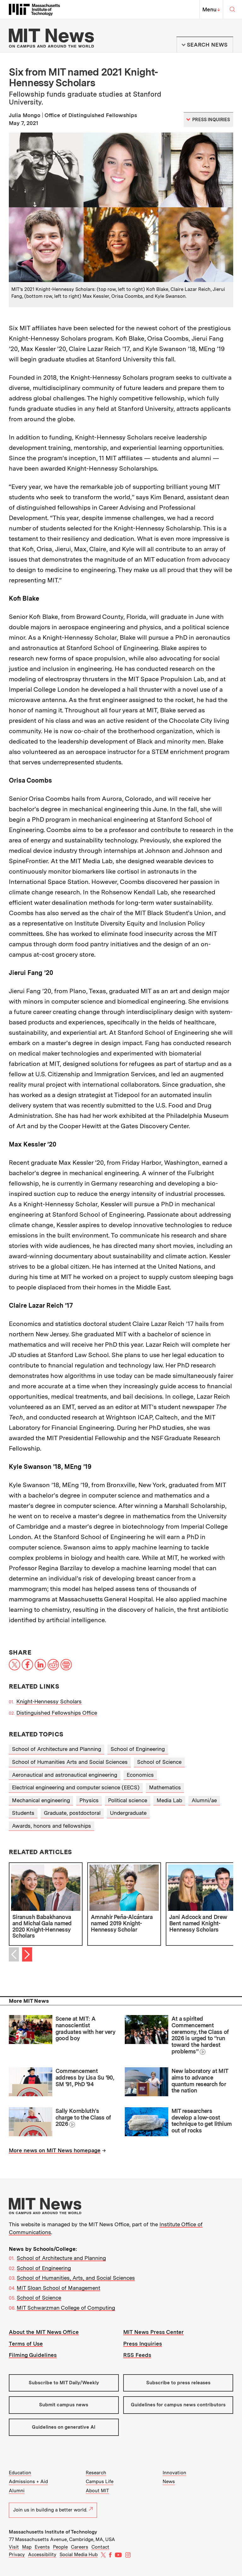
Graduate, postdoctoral (72, 1813)
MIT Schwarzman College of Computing (66, 2308)
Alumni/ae (204, 1800)
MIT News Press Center (153, 2332)
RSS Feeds (137, 2355)
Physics (89, 1800)
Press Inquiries (142, 2344)
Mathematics (165, 1787)
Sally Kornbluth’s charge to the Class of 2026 (83, 2117)
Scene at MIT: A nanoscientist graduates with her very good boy (85, 2028)
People (60, 2547)
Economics (140, 1775)
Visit (14, 2547)
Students (23, 1813)
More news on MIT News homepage (55, 2150)
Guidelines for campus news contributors (178, 2405)
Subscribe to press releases (178, 2383)
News (169, 2481)
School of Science (159, 1762)
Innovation (174, 2473)
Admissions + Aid (28, 2481)
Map (27, 2547)
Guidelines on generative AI (63, 2427)
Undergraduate (128, 1813)
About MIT (97, 2491)
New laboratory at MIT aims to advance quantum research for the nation (199, 2081)
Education (20, 2473)
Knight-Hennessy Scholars (49, 1701)
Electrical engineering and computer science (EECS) (76, 1787)
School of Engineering (138, 1749)
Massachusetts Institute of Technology (53, 2532)
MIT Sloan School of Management (58, 2288)
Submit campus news (63, 2405)
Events (42, 2547)
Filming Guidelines (33, 2355)
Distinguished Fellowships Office (56, 1713)
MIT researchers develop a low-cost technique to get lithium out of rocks (201, 2121)
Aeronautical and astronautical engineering (64, 1775)
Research (96, 2473)
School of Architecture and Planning (56, 1749)
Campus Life (99, 2481)
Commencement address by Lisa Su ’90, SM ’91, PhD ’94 (84, 2077)
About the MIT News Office (44, 2332)
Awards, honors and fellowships (51, 1826)
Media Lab (169, 1800)
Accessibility (42, 2554)
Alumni (17, 2491)
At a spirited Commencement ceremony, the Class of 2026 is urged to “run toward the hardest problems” (200, 2034)
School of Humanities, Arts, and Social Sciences (76, 2278)
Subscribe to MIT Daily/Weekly (64, 2383)
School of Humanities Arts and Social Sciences (70, 1762)
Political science (127, 1800)
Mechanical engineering (41, 1800)
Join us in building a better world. (53, 2510)
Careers (79, 2547)
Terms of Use (26, 2344)
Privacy (17, 2554)
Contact (100, 2547)
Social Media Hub (79, 2554)
